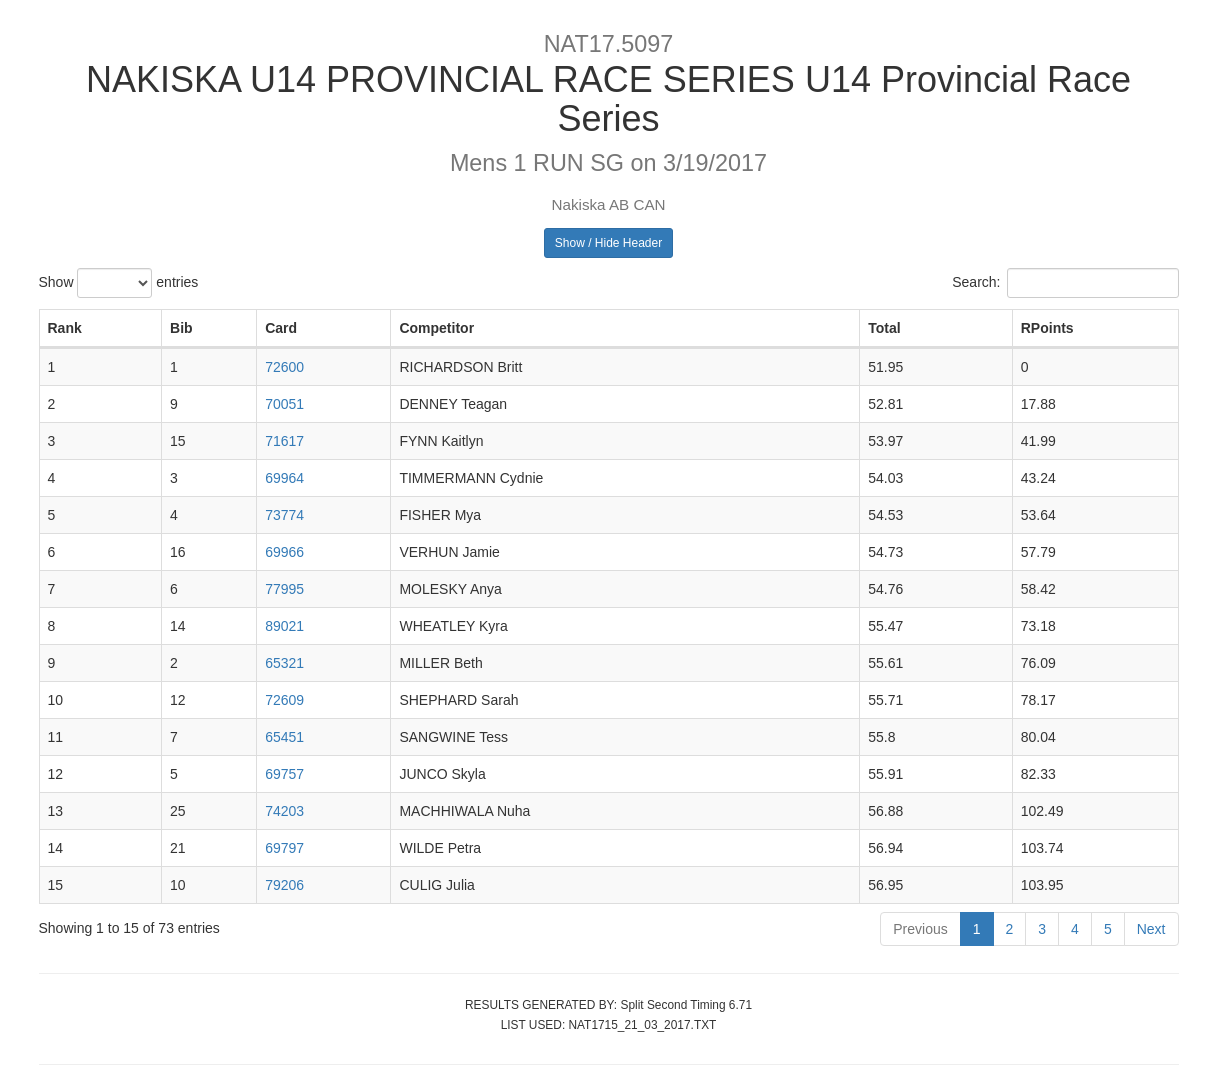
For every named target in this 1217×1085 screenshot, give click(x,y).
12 (56, 774)
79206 (284, 885)
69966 (284, 552)
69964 (284, 478)
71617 (284, 441)
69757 (284, 774)
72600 (284, 367)
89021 (284, 626)
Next (1151, 929)
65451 (284, 737)
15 (56, 885)
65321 (284, 663)
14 (56, 848)
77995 (284, 589)
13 (56, 811)
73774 (284, 515)
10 (56, 700)
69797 (284, 848)
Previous (920, 929)
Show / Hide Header (608, 243)
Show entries (119, 283)
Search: (1065, 283)
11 (56, 737)
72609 (284, 700)
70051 (284, 404)
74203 (284, 811)
